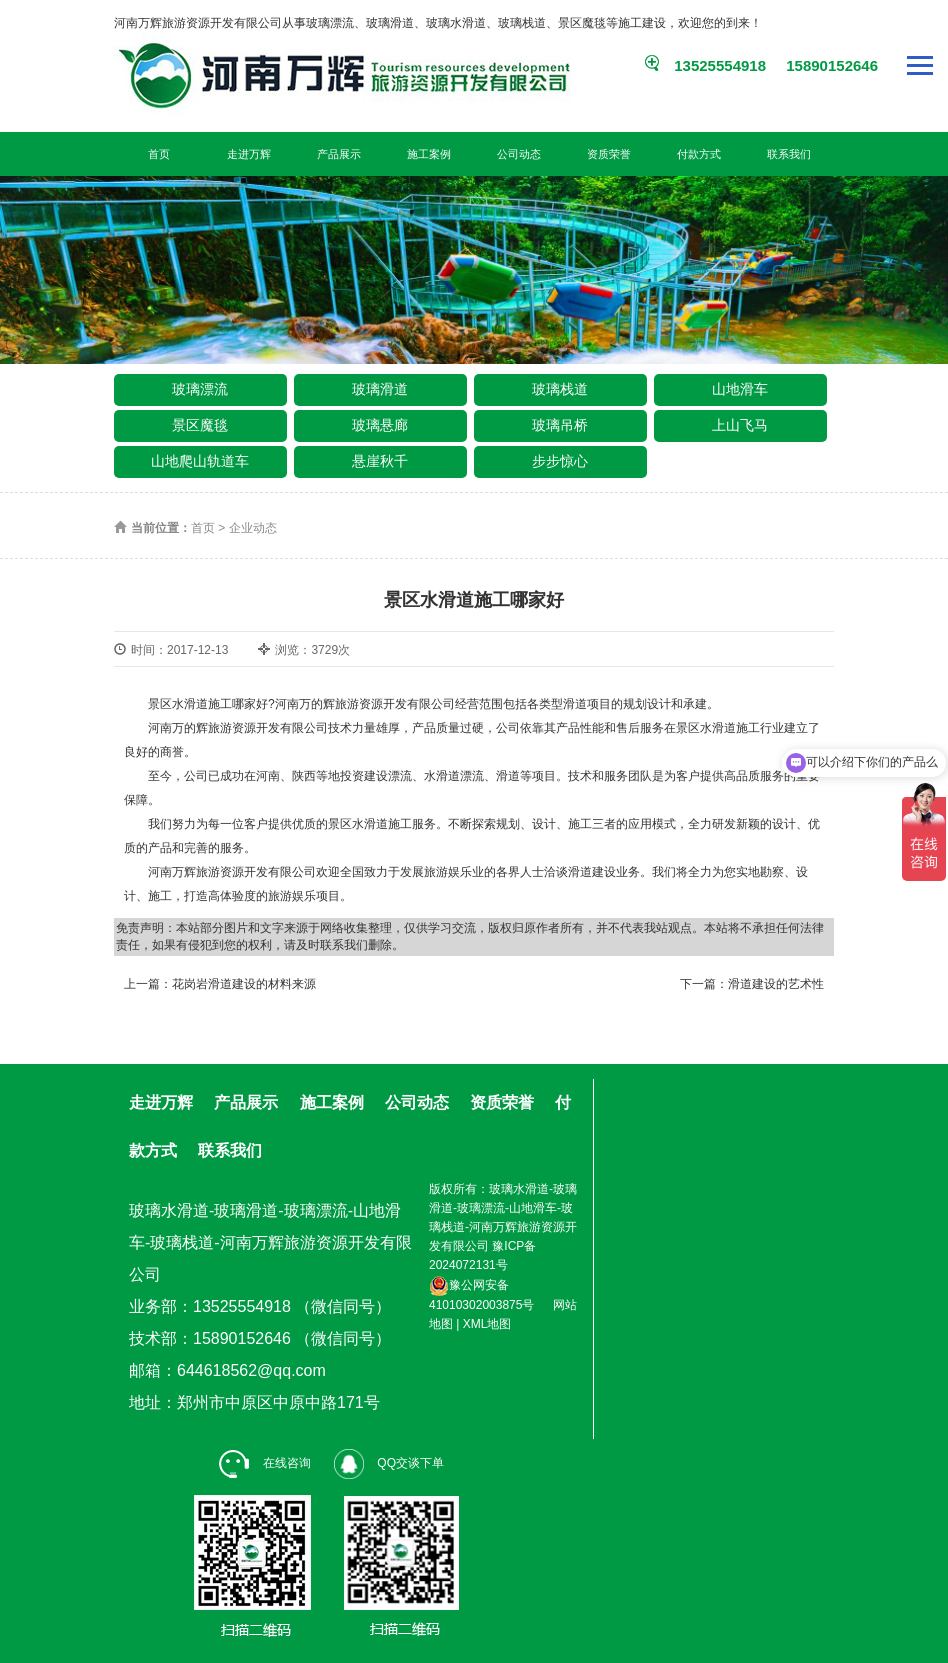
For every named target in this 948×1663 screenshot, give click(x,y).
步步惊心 (560, 461)
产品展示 (339, 154)
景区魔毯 (200, 425)
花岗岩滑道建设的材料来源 (244, 984)
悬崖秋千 (380, 461)
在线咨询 (264, 1463)
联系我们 (789, 154)
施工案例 (429, 154)
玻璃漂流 (200, 389)
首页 (159, 154)
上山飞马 (740, 425)
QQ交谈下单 (389, 1463)
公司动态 (519, 154)
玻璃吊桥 (560, 425)
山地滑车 (740, 389)
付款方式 (699, 154)
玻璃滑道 (380, 389)
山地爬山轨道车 (200, 461)
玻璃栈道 (560, 389)
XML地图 (487, 1324)
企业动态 (253, 528)
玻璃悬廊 (380, 425)
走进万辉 (249, 154)
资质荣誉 (609, 154)
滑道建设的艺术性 (776, 984)
